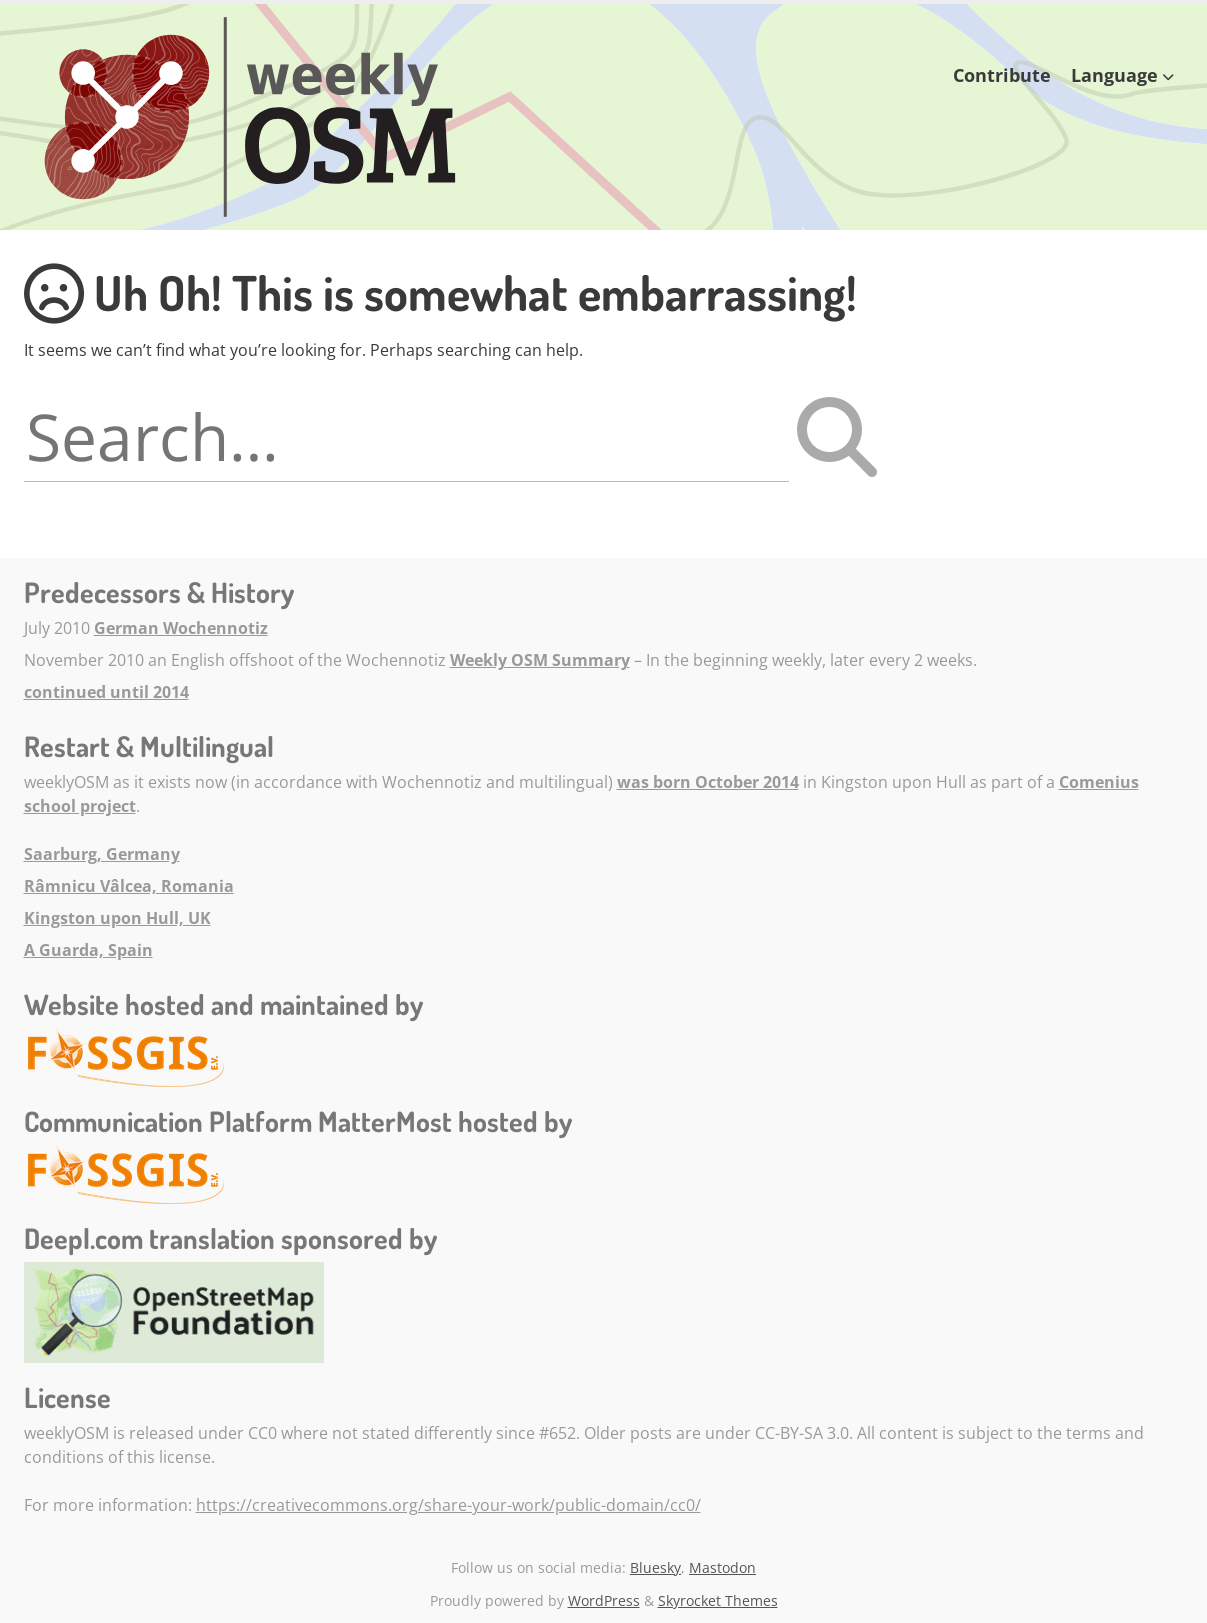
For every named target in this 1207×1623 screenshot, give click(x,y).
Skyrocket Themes (718, 1600)
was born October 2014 (708, 782)
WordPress (604, 1600)
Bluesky (655, 1567)
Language (1114, 75)
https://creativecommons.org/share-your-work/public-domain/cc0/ (448, 1505)
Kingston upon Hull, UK (117, 918)
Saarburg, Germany (102, 854)
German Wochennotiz (181, 628)
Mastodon (722, 1567)
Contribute (1002, 75)
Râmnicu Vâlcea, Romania (129, 886)
